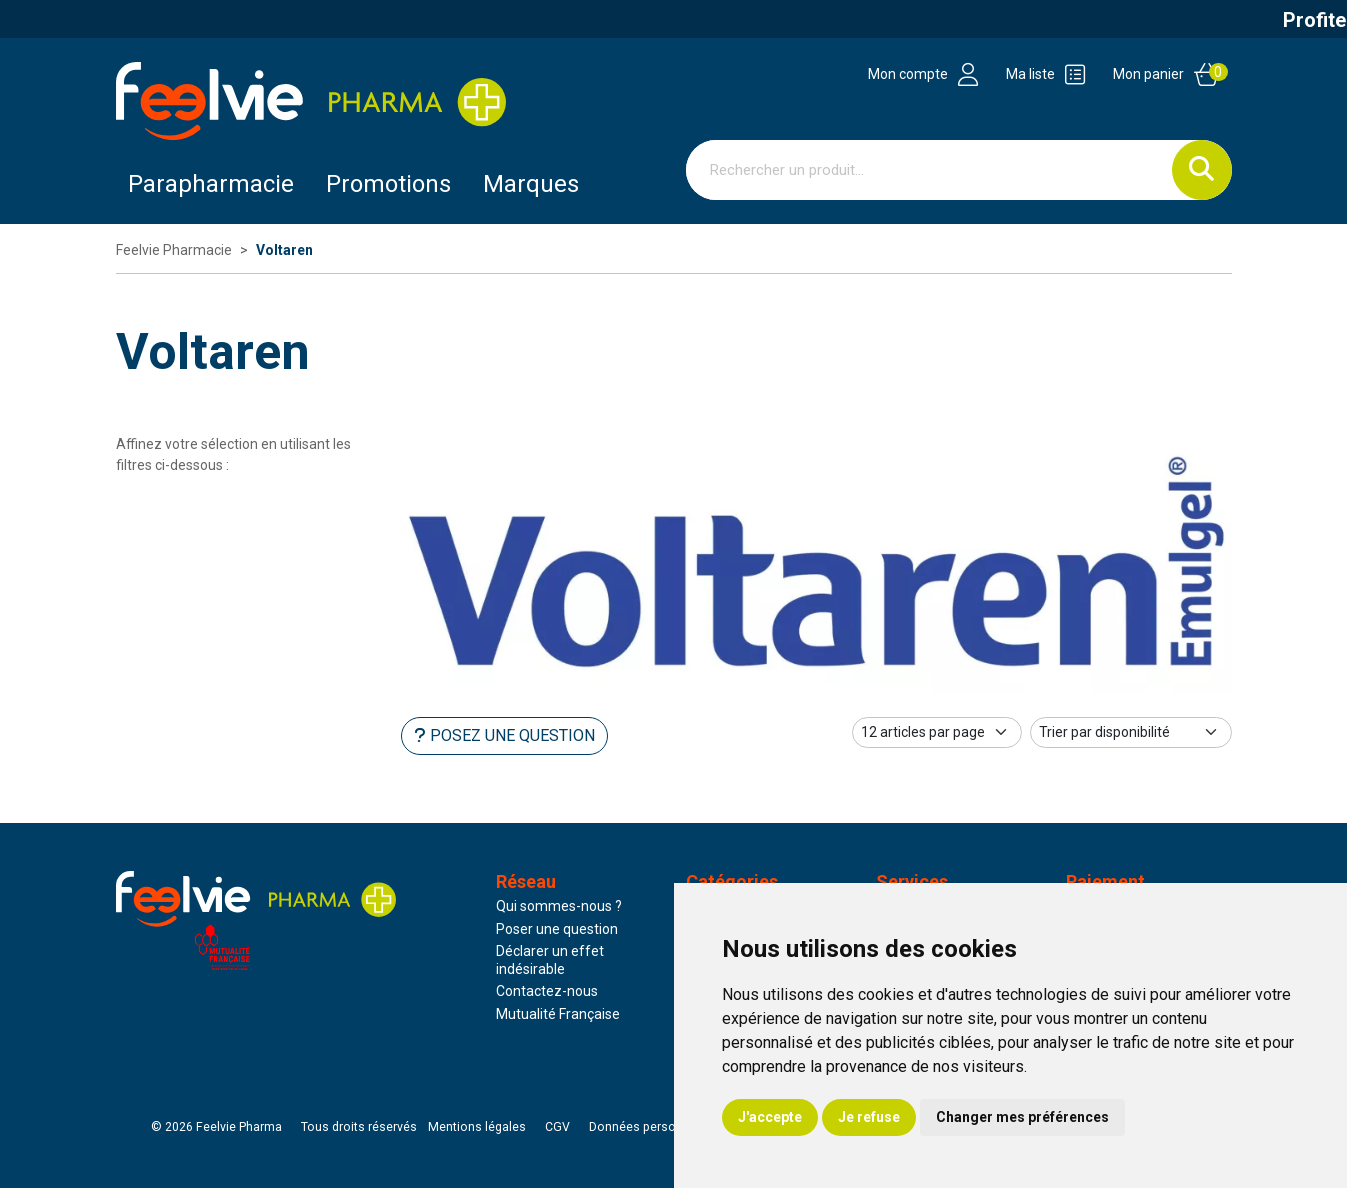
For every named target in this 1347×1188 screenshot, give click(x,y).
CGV (557, 1127)
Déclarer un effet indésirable (550, 960)
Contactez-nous (547, 991)
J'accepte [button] (770, 1117)
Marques (531, 184)
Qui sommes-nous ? (559, 906)
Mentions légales (477, 1127)
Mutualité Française (558, 1014)
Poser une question (557, 929)
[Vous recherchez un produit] (929, 170)
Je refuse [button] (869, 1117)
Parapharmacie (211, 184)
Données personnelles (653, 1127)
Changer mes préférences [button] (1022, 1117)
